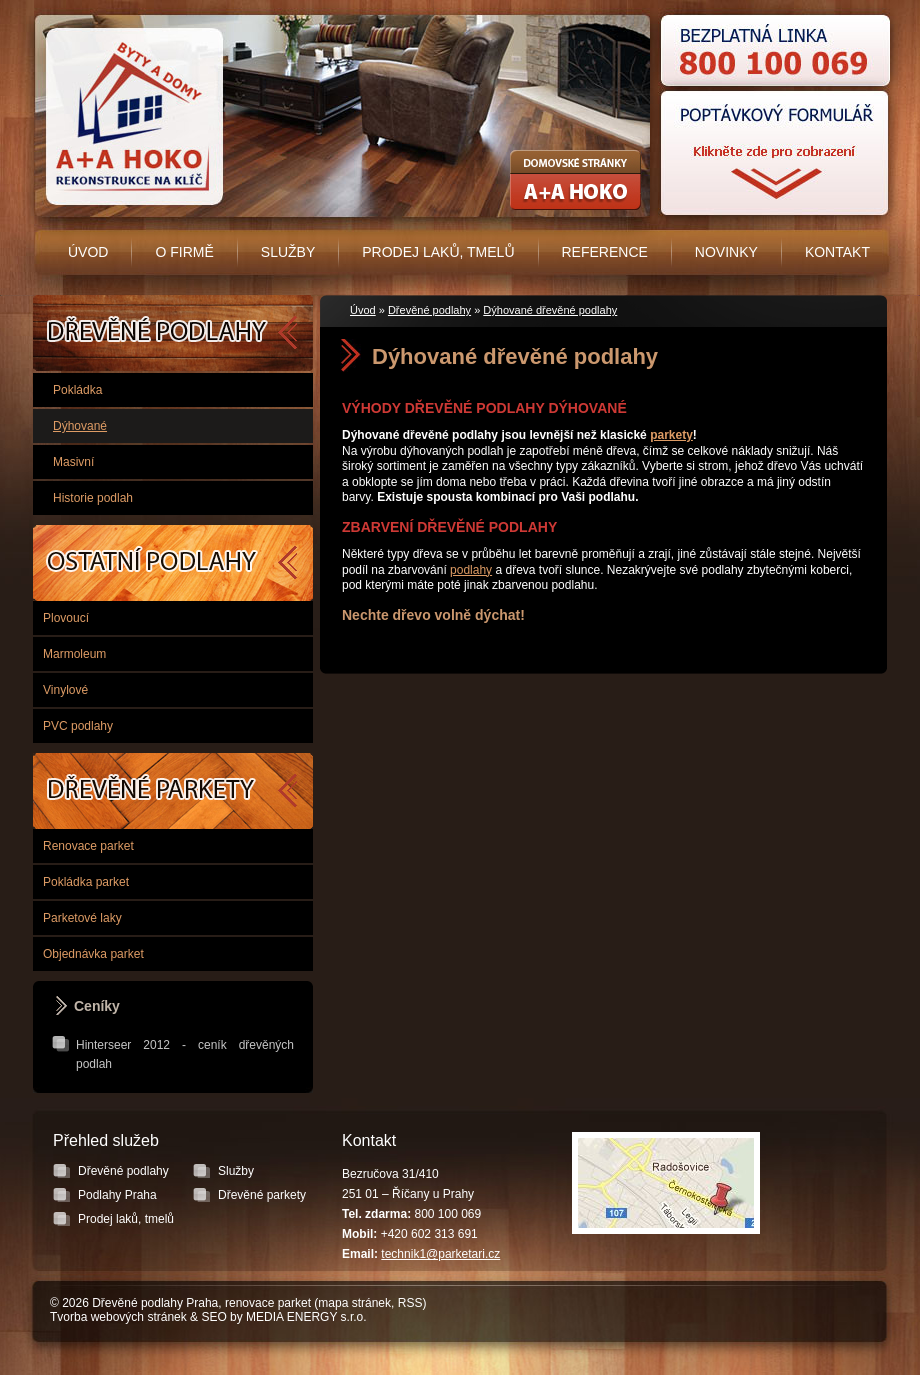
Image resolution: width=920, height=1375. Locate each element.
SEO (213, 1317)
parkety (671, 435)
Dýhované (80, 426)
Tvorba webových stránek (118, 1317)
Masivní (73, 462)
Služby (288, 252)
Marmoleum (74, 654)
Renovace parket (88, 846)
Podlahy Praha (173, 563)
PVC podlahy (78, 726)
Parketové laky (82, 918)
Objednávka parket (93, 954)
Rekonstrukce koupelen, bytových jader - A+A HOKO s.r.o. (575, 180)
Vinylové (65, 690)
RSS (410, 1303)
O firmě (184, 252)
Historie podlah (93, 498)
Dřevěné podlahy (429, 310)
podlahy (471, 570)
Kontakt (837, 252)
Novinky (726, 252)
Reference (605, 252)
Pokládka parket (86, 882)
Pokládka (77, 390)
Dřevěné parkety (173, 791)
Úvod (88, 252)
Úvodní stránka (131, 117)
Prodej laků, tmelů (438, 252)
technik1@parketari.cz (440, 1254)
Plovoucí (66, 618)
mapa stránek (354, 1303)
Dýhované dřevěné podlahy (550, 310)
